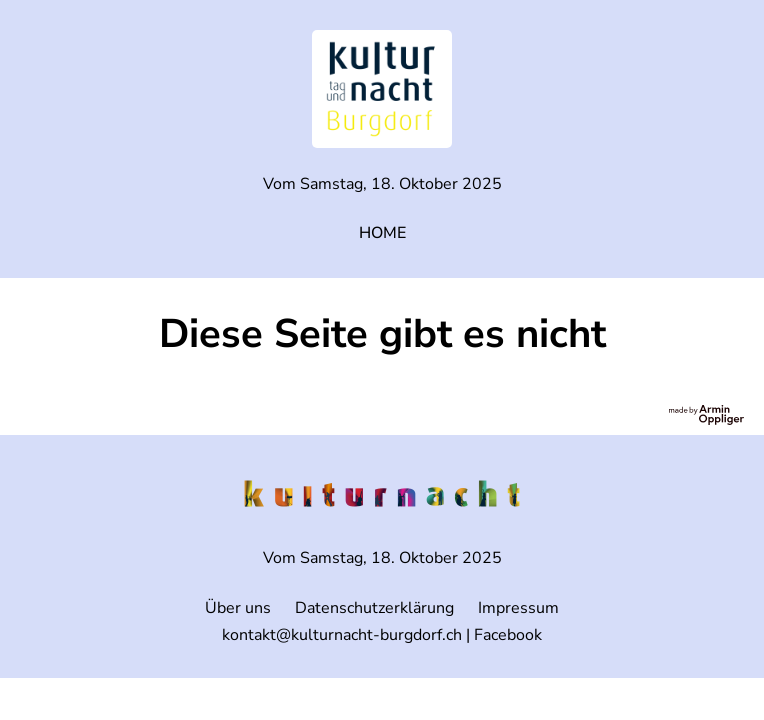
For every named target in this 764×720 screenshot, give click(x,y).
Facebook (508, 635)
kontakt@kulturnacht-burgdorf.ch (342, 635)
